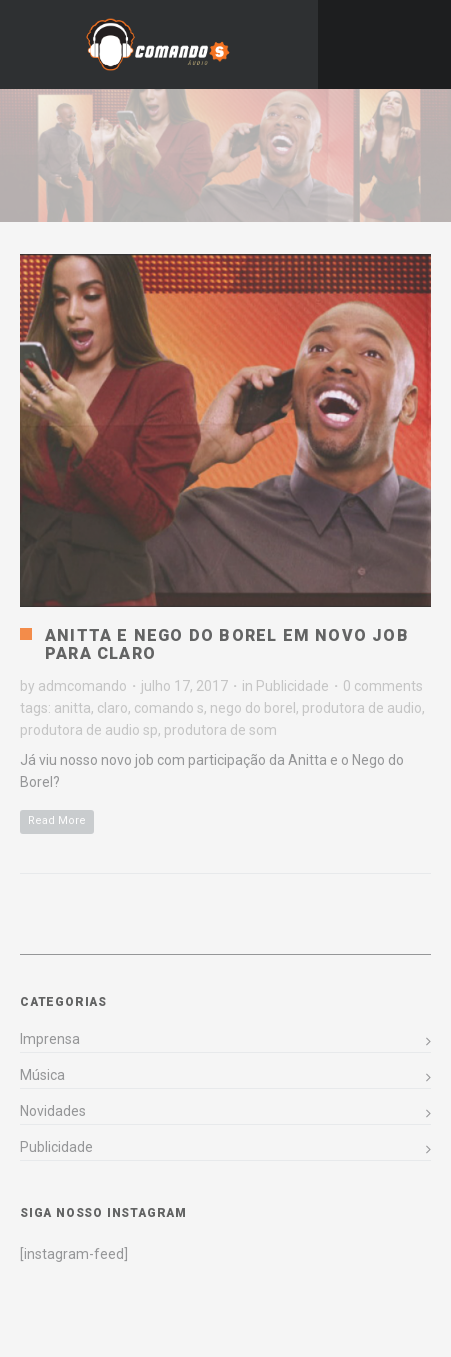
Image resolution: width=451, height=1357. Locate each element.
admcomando (82, 686)
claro (112, 708)
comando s (169, 708)
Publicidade (292, 686)
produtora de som (220, 730)
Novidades (53, 1111)
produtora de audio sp (89, 730)
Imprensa (50, 1039)
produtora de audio (362, 708)
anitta (72, 708)
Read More (57, 820)
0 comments (383, 686)
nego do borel (253, 708)
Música (42, 1075)
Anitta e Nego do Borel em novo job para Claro (227, 644)
